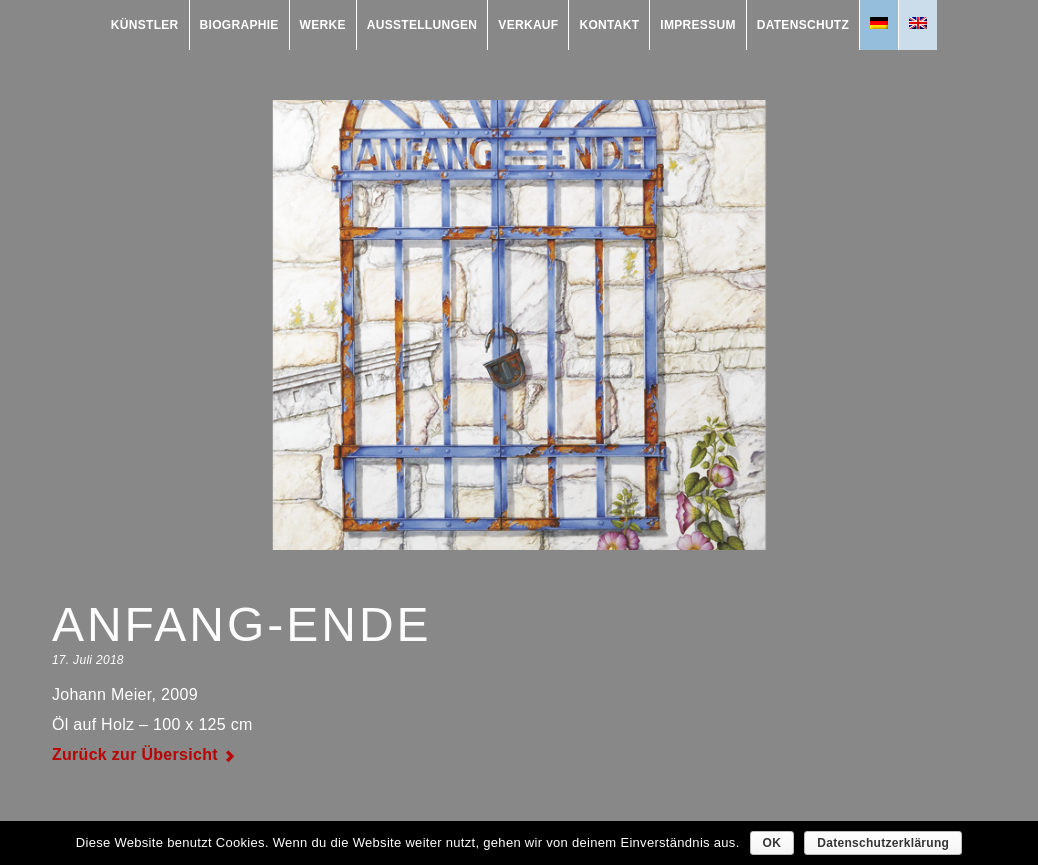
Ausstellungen (422, 25)
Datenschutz (803, 25)
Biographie (239, 25)
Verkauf (528, 25)
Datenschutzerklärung (883, 843)
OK (772, 843)
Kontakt (609, 25)
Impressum (697, 25)
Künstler (145, 25)
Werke (323, 25)
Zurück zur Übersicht (135, 754)
